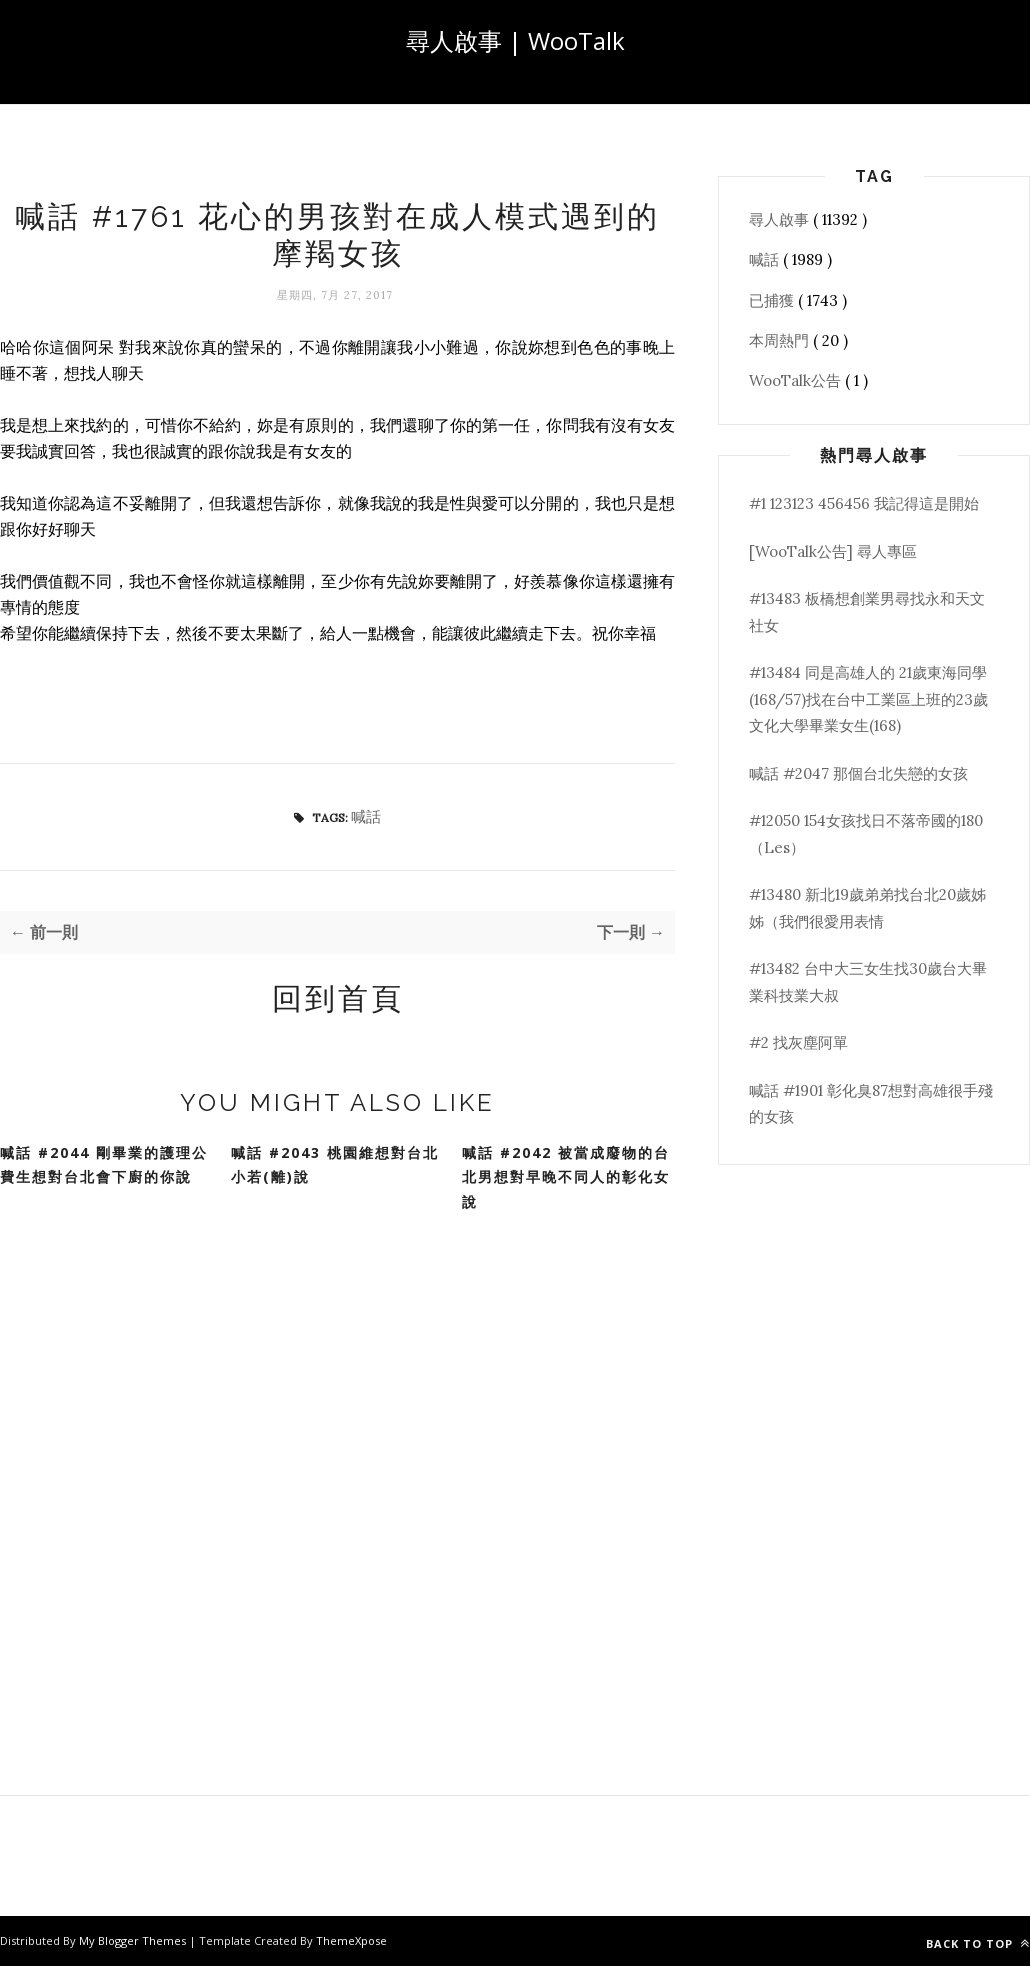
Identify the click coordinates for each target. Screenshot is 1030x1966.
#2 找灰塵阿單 (798, 1042)
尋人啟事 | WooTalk (515, 40)
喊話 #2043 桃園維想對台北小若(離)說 (335, 1165)
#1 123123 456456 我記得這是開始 (864, 503)
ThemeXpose (351, 1940)
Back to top (978, 1943)
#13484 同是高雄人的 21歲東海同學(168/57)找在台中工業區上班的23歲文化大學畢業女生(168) (868, 699)
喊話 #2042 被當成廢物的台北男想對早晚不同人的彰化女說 (566, 1177)
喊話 (366, 816)
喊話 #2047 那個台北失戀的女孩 (858, 773)
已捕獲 (773, 300)
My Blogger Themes (134, 1940)
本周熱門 (781, 340)
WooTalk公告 (797, 380)
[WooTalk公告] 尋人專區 (833, 551)
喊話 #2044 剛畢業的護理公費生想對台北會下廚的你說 (104, 1165)
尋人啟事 (781, 219)
